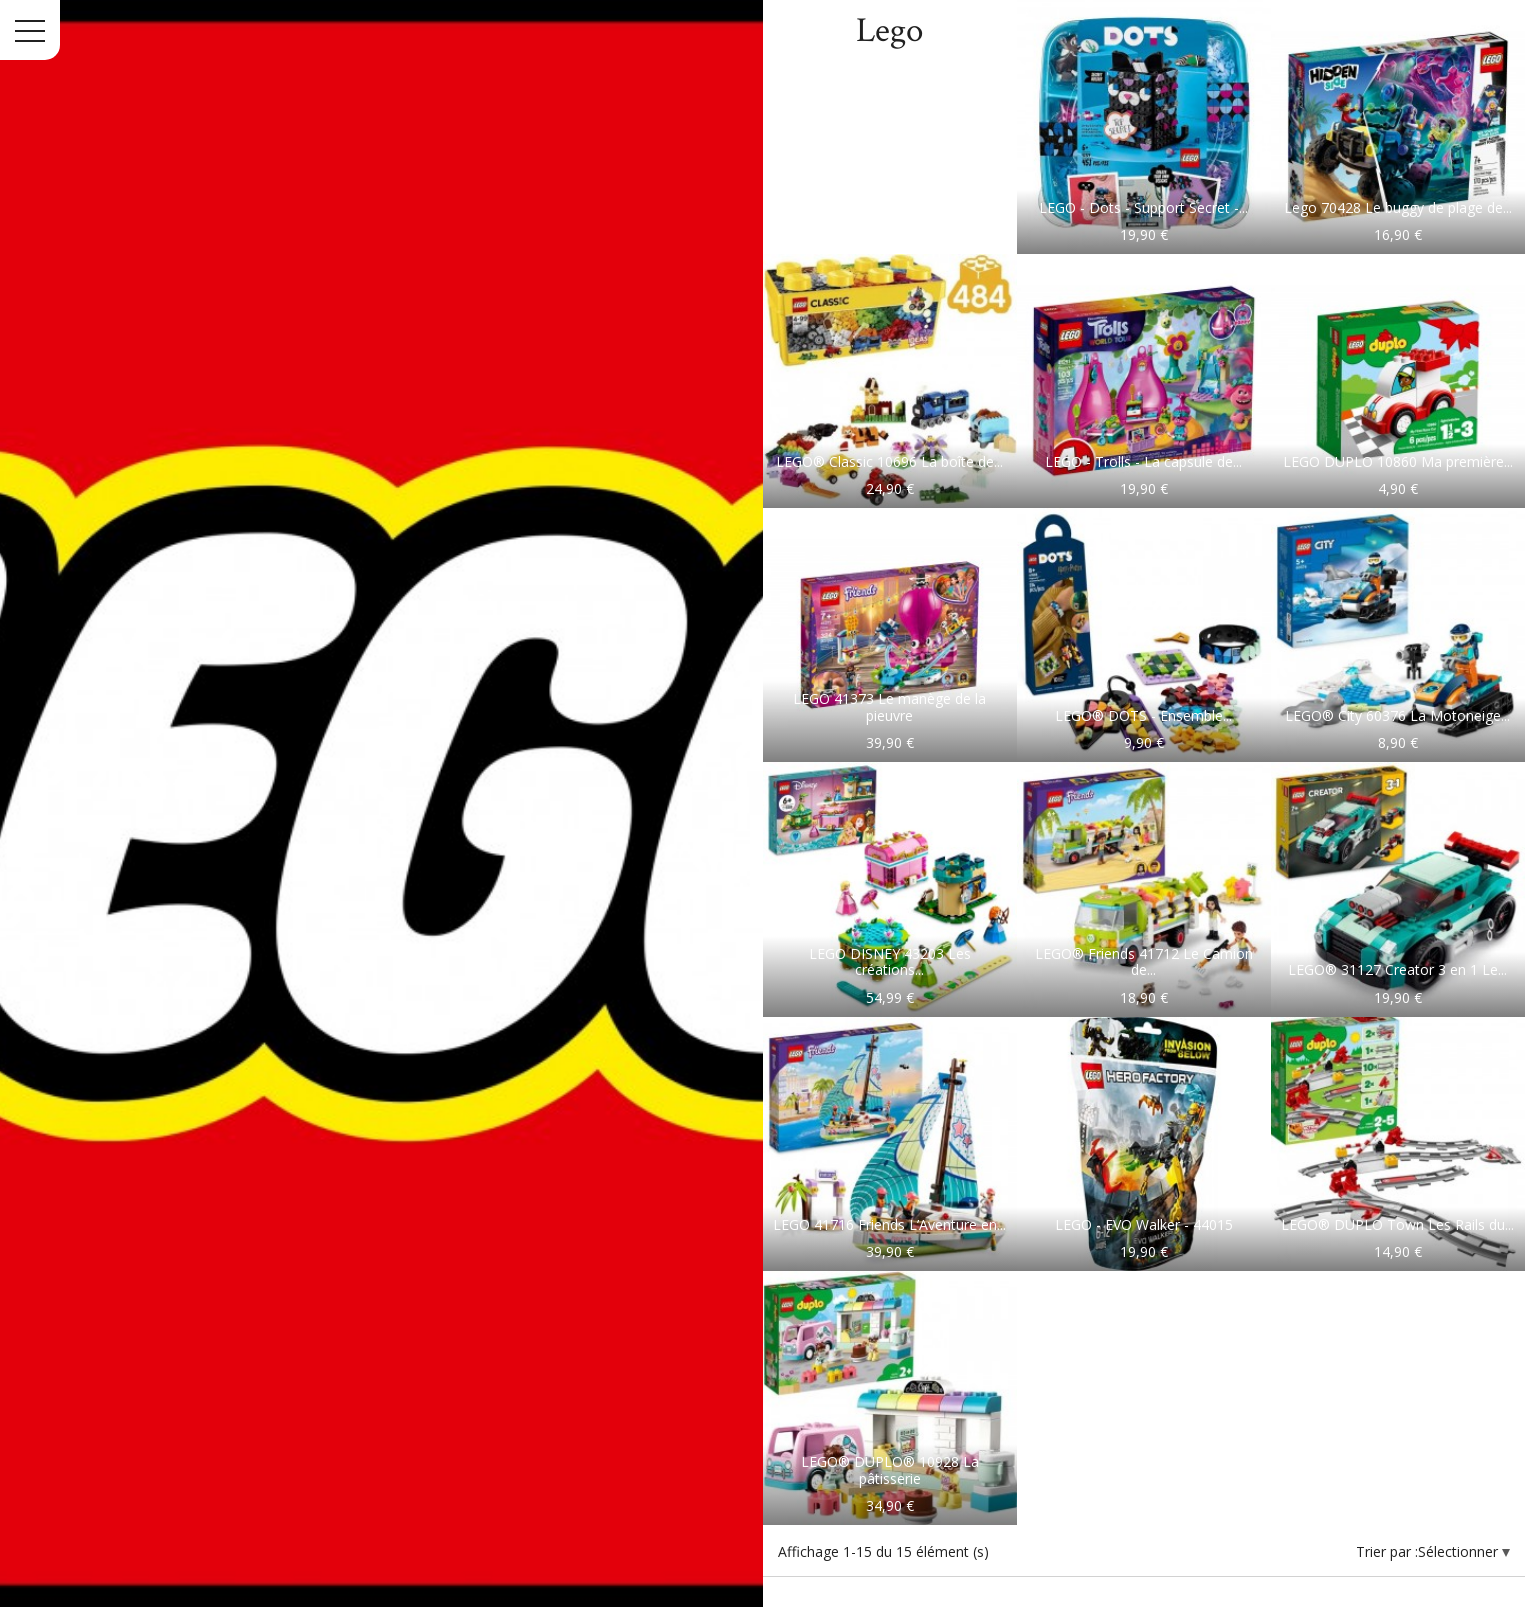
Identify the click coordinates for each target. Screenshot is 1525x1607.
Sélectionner (1460, 1551)
